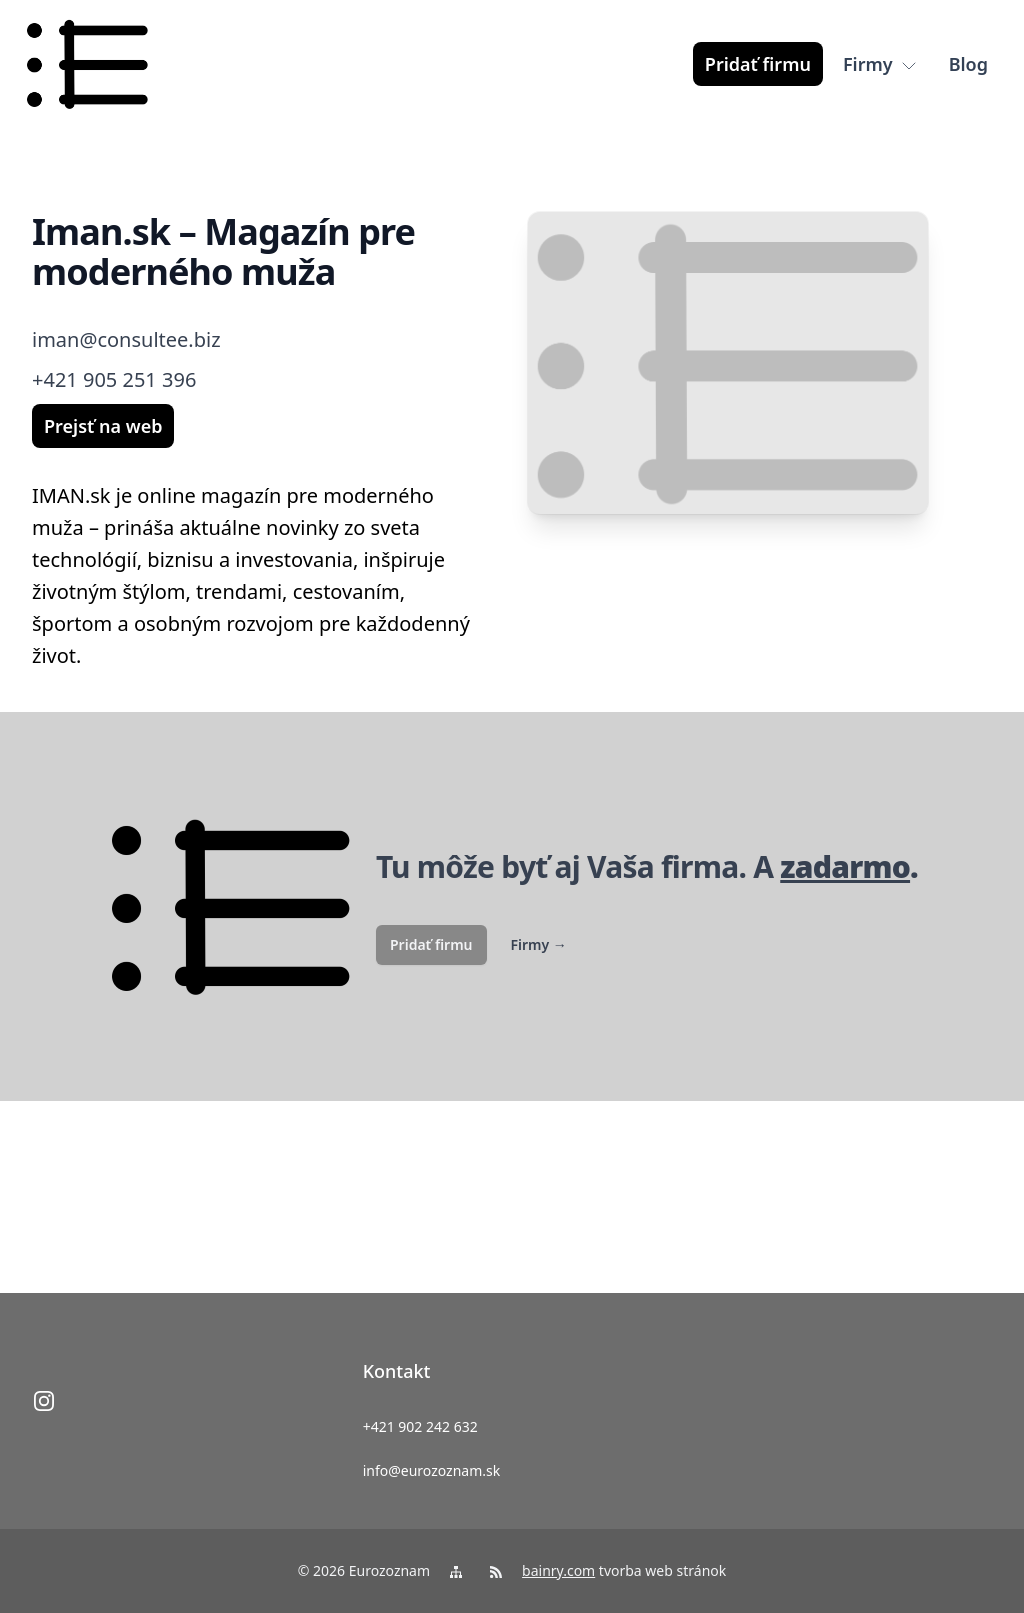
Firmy (539, 944)
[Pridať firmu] (758, 64)
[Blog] (968, 64)
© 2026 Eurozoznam (364, 1570)
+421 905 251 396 (114, 379)
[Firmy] (880, 64)
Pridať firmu (431, 944)
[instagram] (44, 1401)
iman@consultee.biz (126, 339)
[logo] (87, 64)
